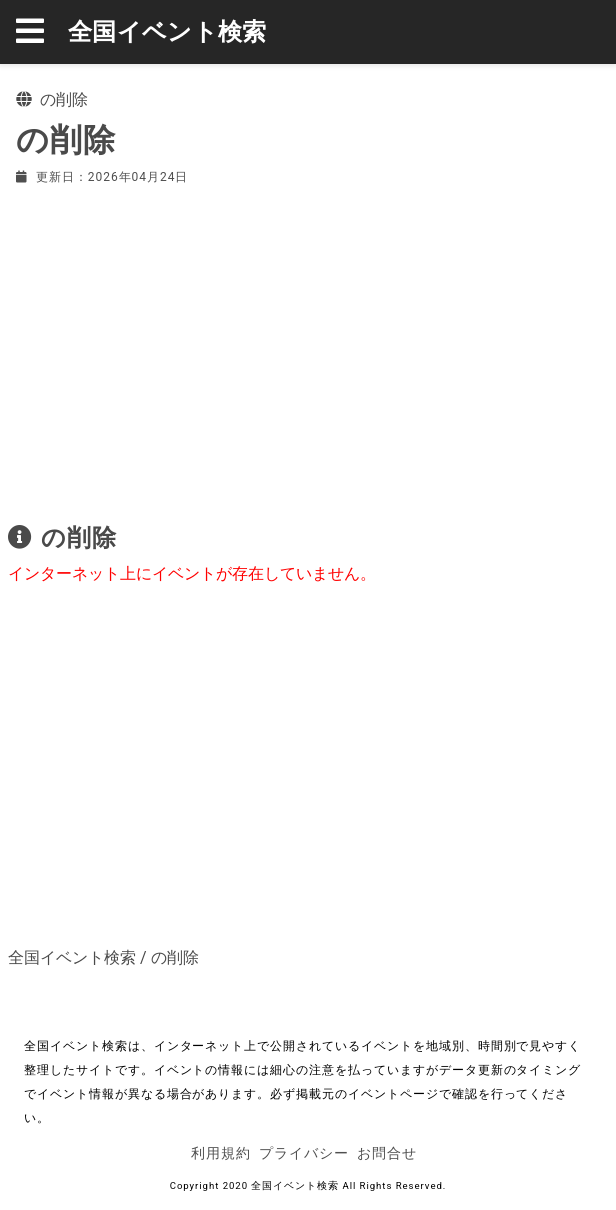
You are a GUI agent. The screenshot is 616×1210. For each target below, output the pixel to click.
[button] (42, 32)
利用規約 (221, 1153)
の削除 (175, 957)
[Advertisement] (308, 350)
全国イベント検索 (167, 32)
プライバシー (304, 1153)
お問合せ (387, 1153)
